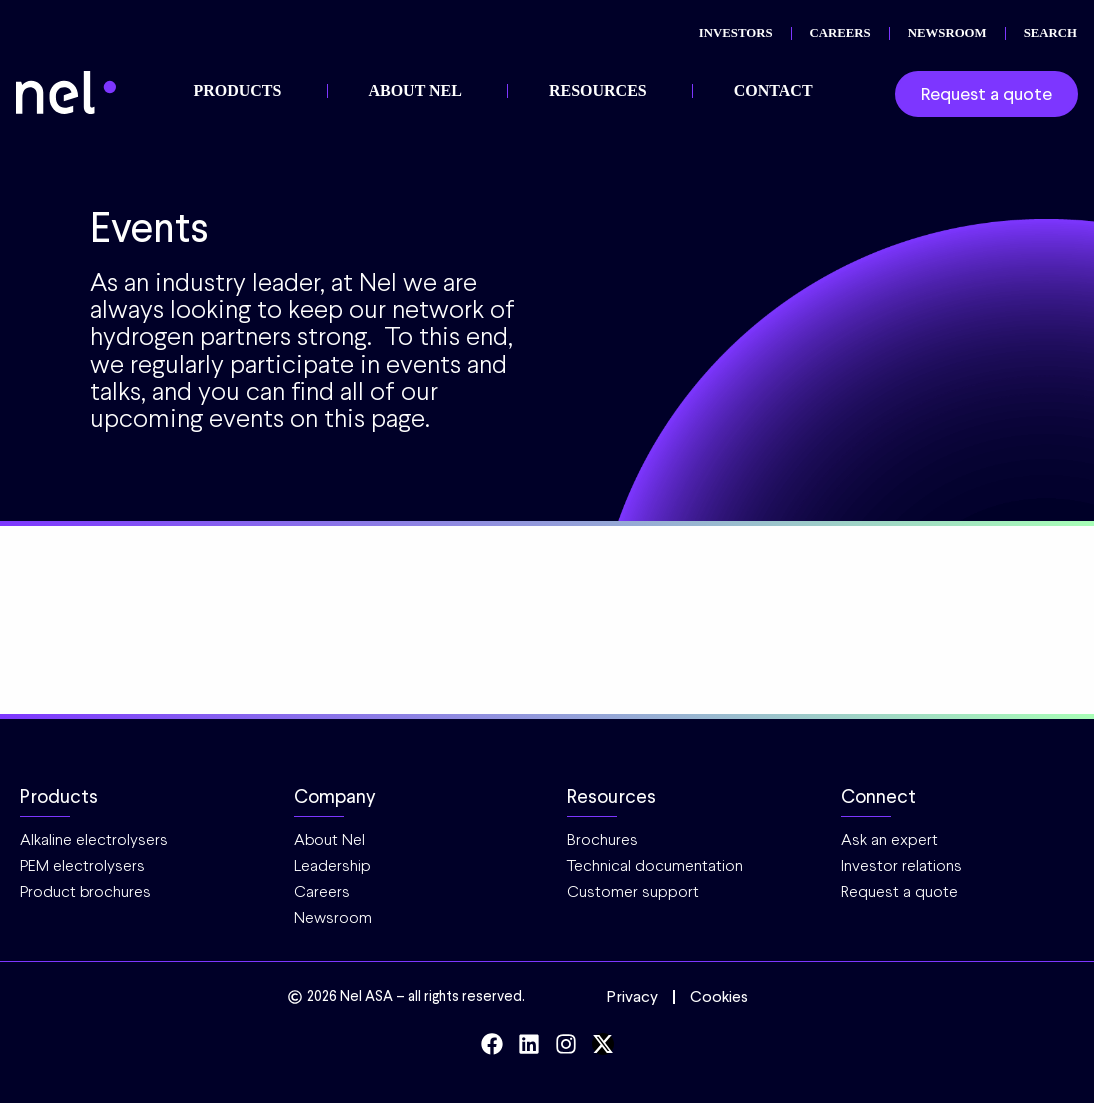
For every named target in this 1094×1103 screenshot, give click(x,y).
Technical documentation (655, 865)
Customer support (633, 891)
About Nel (329, 839)
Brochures (602, 839)
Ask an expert (889, 839)
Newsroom (333, 917)
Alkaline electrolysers (94, 839)
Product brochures (85, 891)
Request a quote (899, 891)
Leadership (332, 865)
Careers (322, 891)
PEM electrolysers (82, 865)
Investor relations (901, 865)
